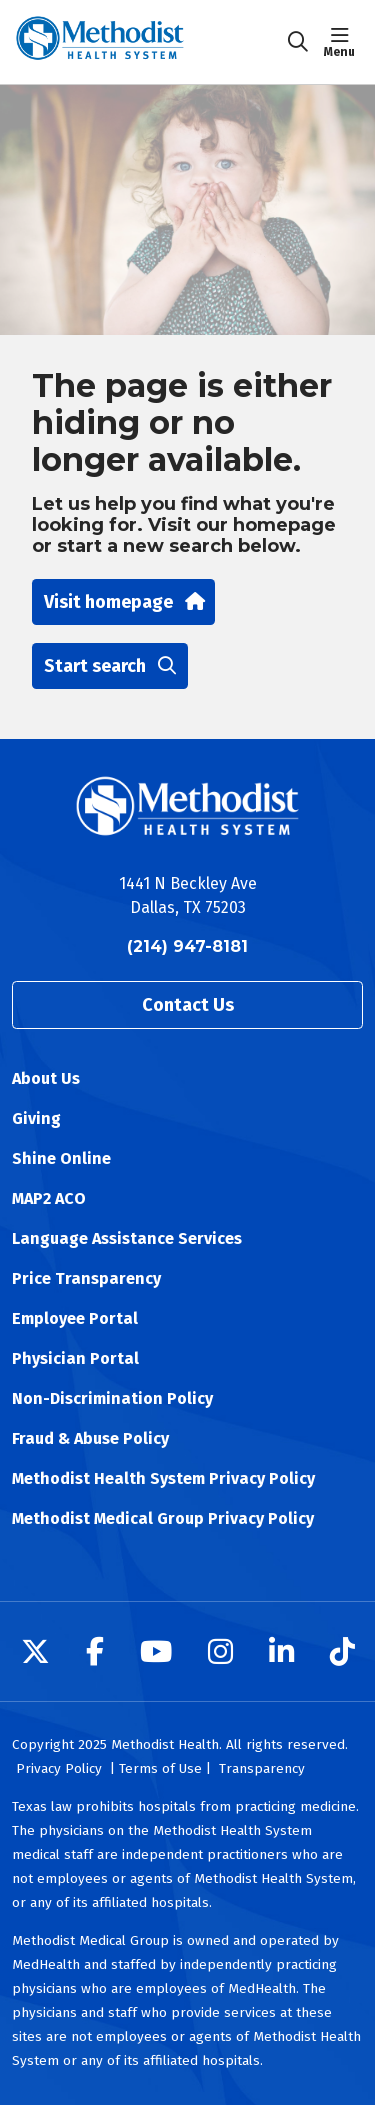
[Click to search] (298, 42)
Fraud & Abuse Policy (90, 1438)
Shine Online (61, 1158)
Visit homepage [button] (123, 602)
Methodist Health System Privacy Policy (163, 1478)
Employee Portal (75, 1318)
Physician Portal (75, 1358)
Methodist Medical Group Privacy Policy (163, 1518)
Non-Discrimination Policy (112, 1398)
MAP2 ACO (49, 1198)
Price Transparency (86, 1278)
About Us (46, 1078)
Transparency (262, 1768)
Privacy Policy (59, 1768)
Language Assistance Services (127, 1238)
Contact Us (188, 1005)
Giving (36, 1118)
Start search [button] (110, 666)
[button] (343, 42)
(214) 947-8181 (187, 946)
